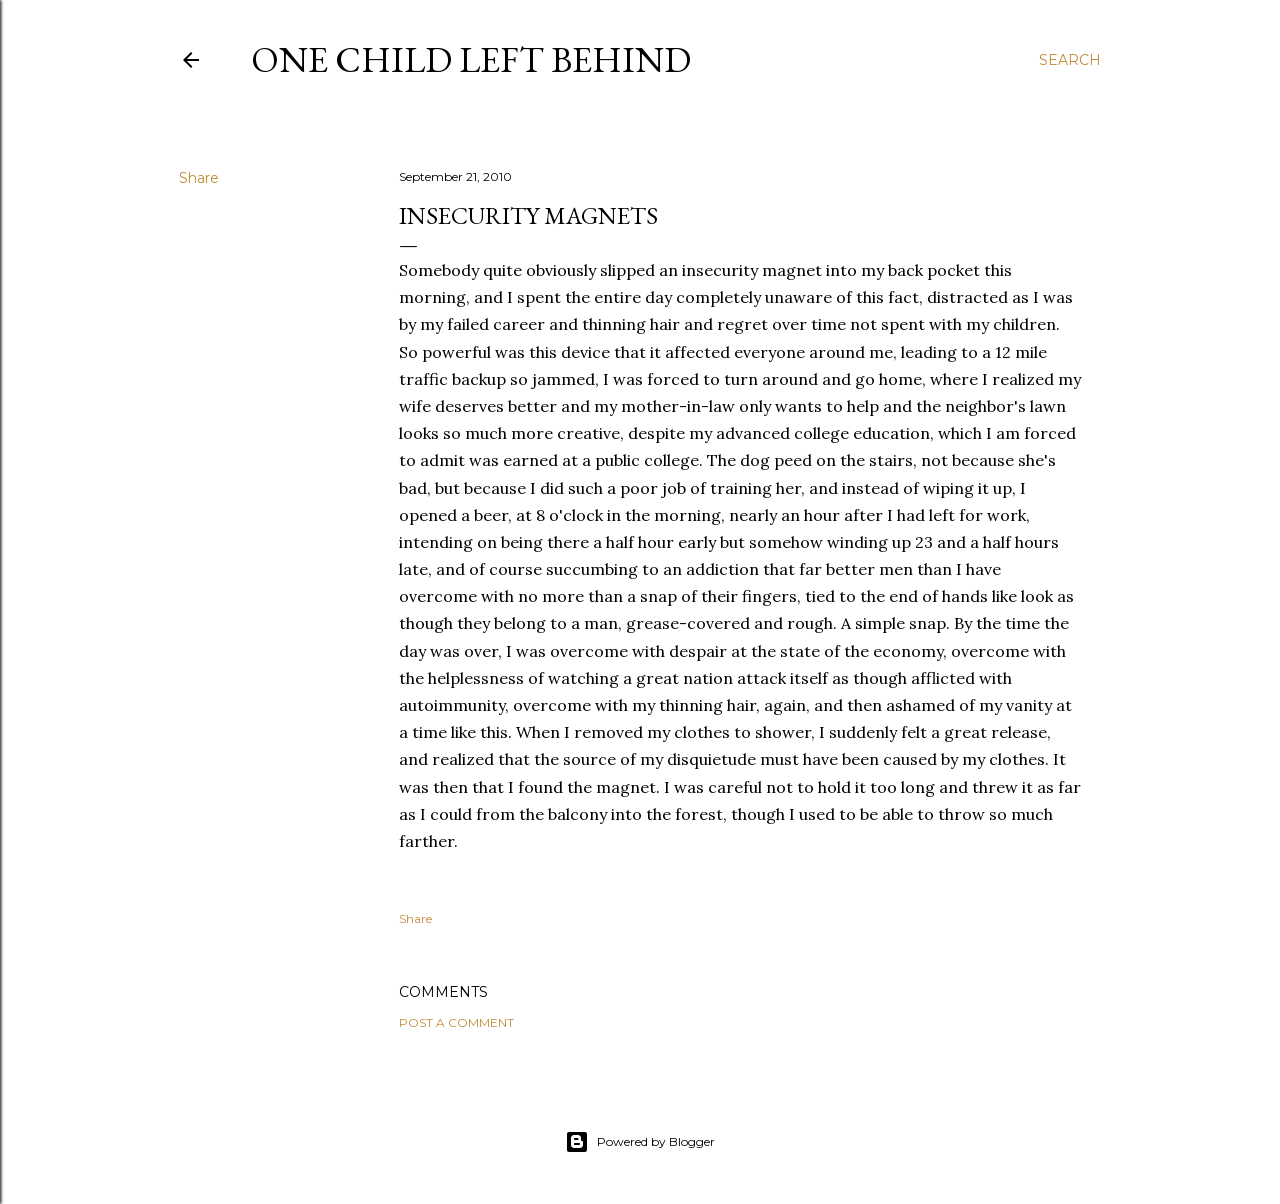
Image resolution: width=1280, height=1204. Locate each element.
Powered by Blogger (640, 1142)
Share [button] (199, 178)
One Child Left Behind (471, 59)
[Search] (1070, 60)
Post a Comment (456, 1022)
